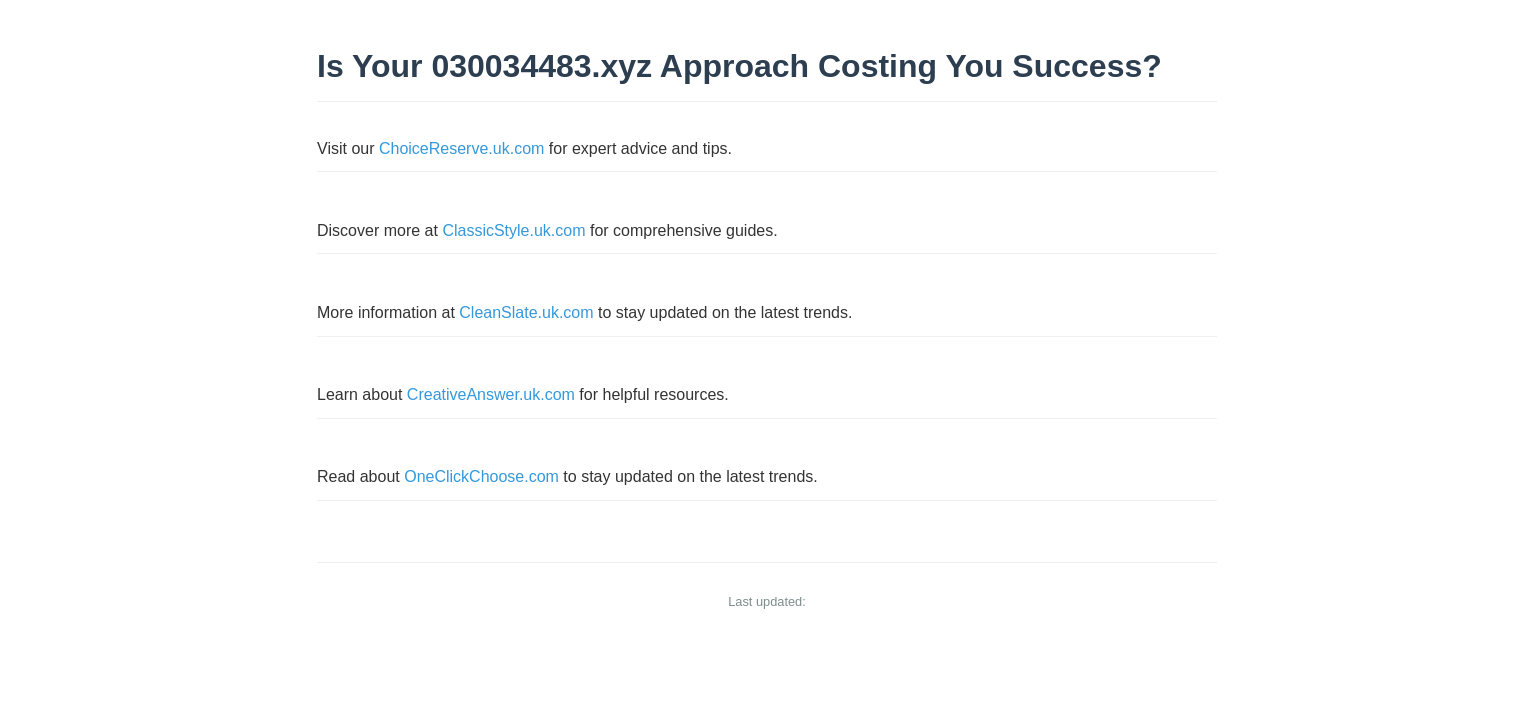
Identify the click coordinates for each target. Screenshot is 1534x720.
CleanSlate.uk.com (526, 312)
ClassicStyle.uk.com (513, 230)
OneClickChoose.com (481, 476)
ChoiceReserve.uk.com (461, 148)
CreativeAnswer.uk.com (491, 394)
